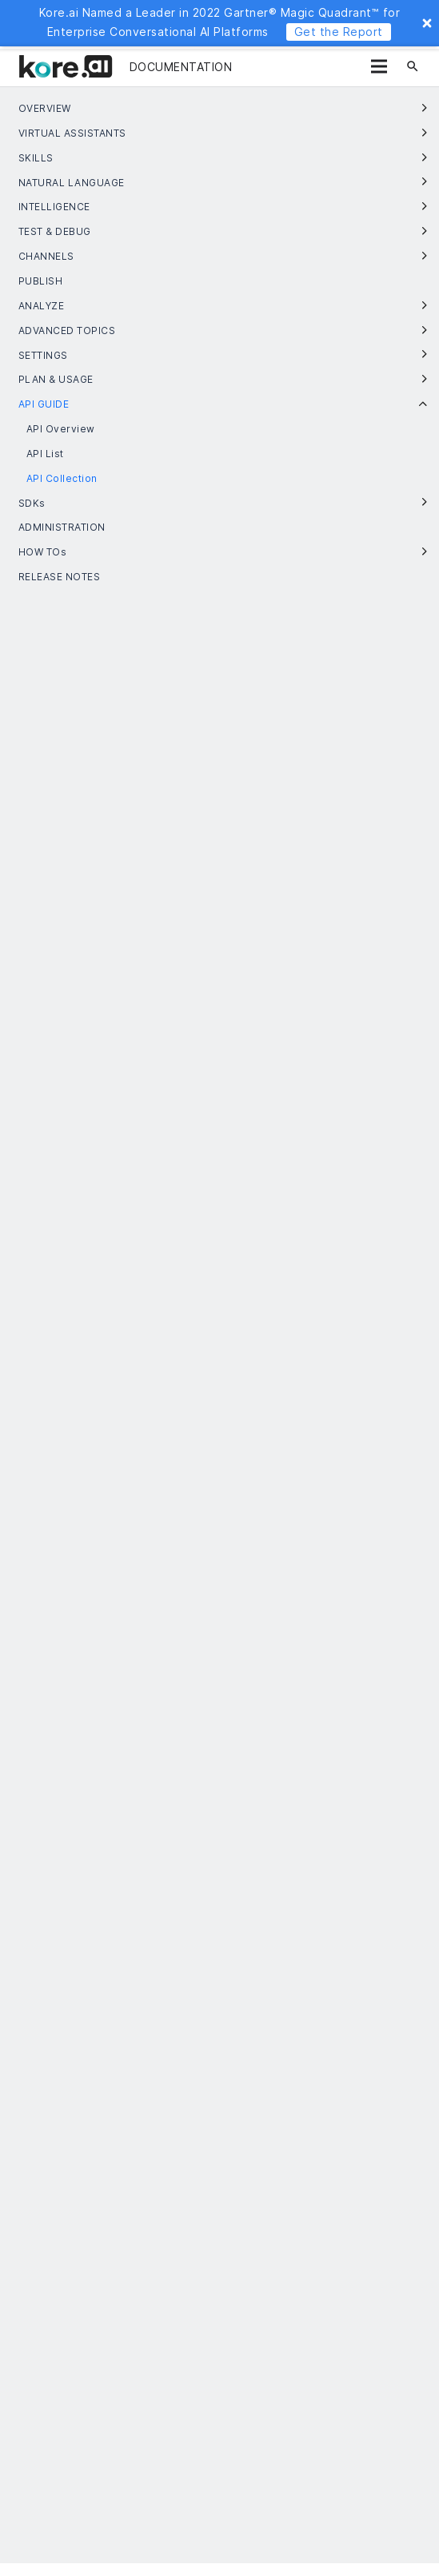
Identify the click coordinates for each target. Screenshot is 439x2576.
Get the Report (338, 31)
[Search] (413, 66)
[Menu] (379, 66)
